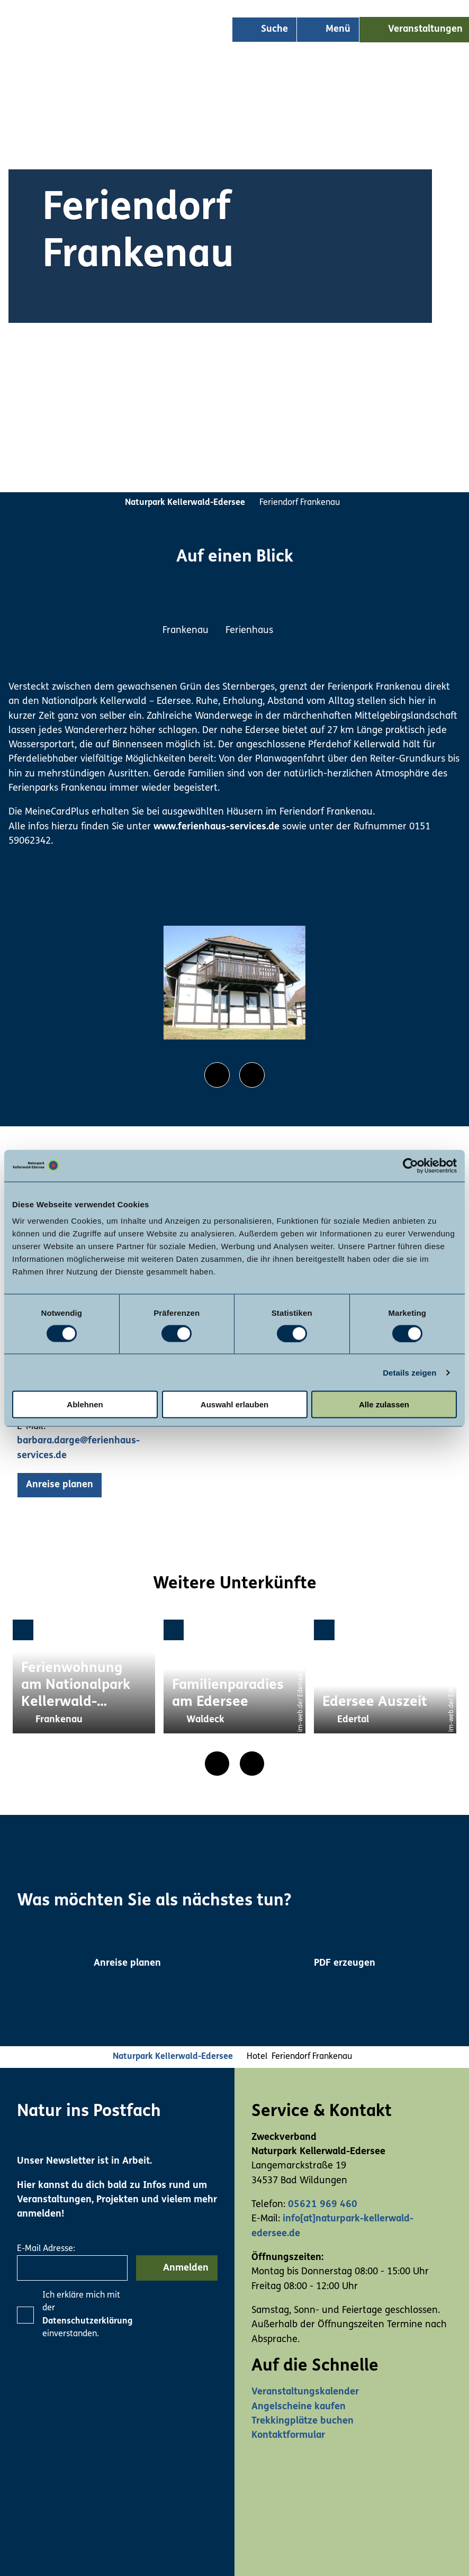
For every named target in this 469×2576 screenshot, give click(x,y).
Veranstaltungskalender (305, 2392)
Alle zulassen (384, 1404)
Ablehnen (85, 1404)
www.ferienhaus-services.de (216, 827)
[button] (59, 1485)
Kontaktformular (288, 2435)
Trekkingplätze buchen (302, 2421)
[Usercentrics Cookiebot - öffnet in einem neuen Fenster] (410, 1165)
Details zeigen (409, 1372)
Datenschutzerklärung (87, 2321)
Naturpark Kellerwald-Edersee (185, 503)
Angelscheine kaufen (298, 2407)
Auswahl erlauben (234, 1404)
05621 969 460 (322, 2205)
